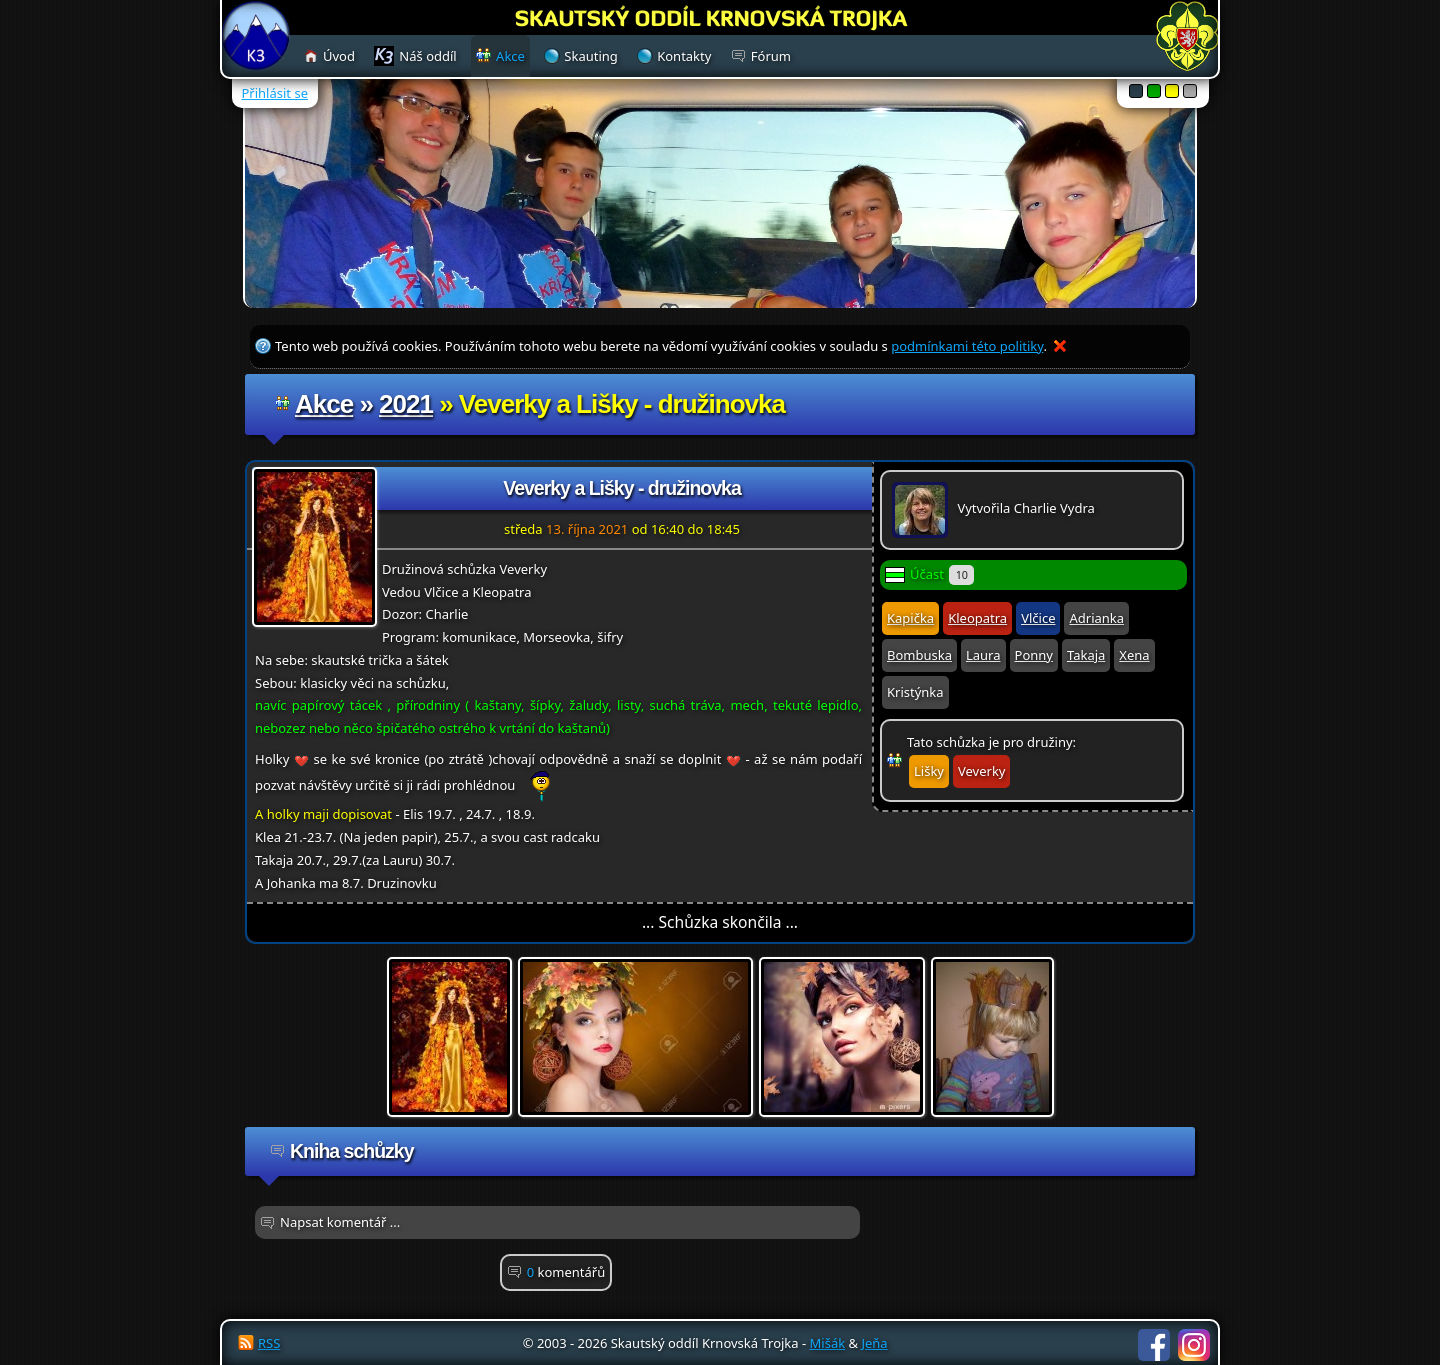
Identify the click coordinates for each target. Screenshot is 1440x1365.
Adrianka (1096, 618)
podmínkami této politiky (967, 346)
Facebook (1154, 1345)
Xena (1134, 655)
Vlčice (1038, 618)
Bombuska (919, 655)
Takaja (1086, 655)
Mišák (828, 1343)
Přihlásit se (275, 93)
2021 (406, 404)
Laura (983, 655)
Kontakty (684, 56)
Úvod (339, 56)
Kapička (910, 618)
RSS (269, 1343)
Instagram (1194, 1345)
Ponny (1034, 655)
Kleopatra (977, 618)
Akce (324, 404)
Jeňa (874, 1343)
